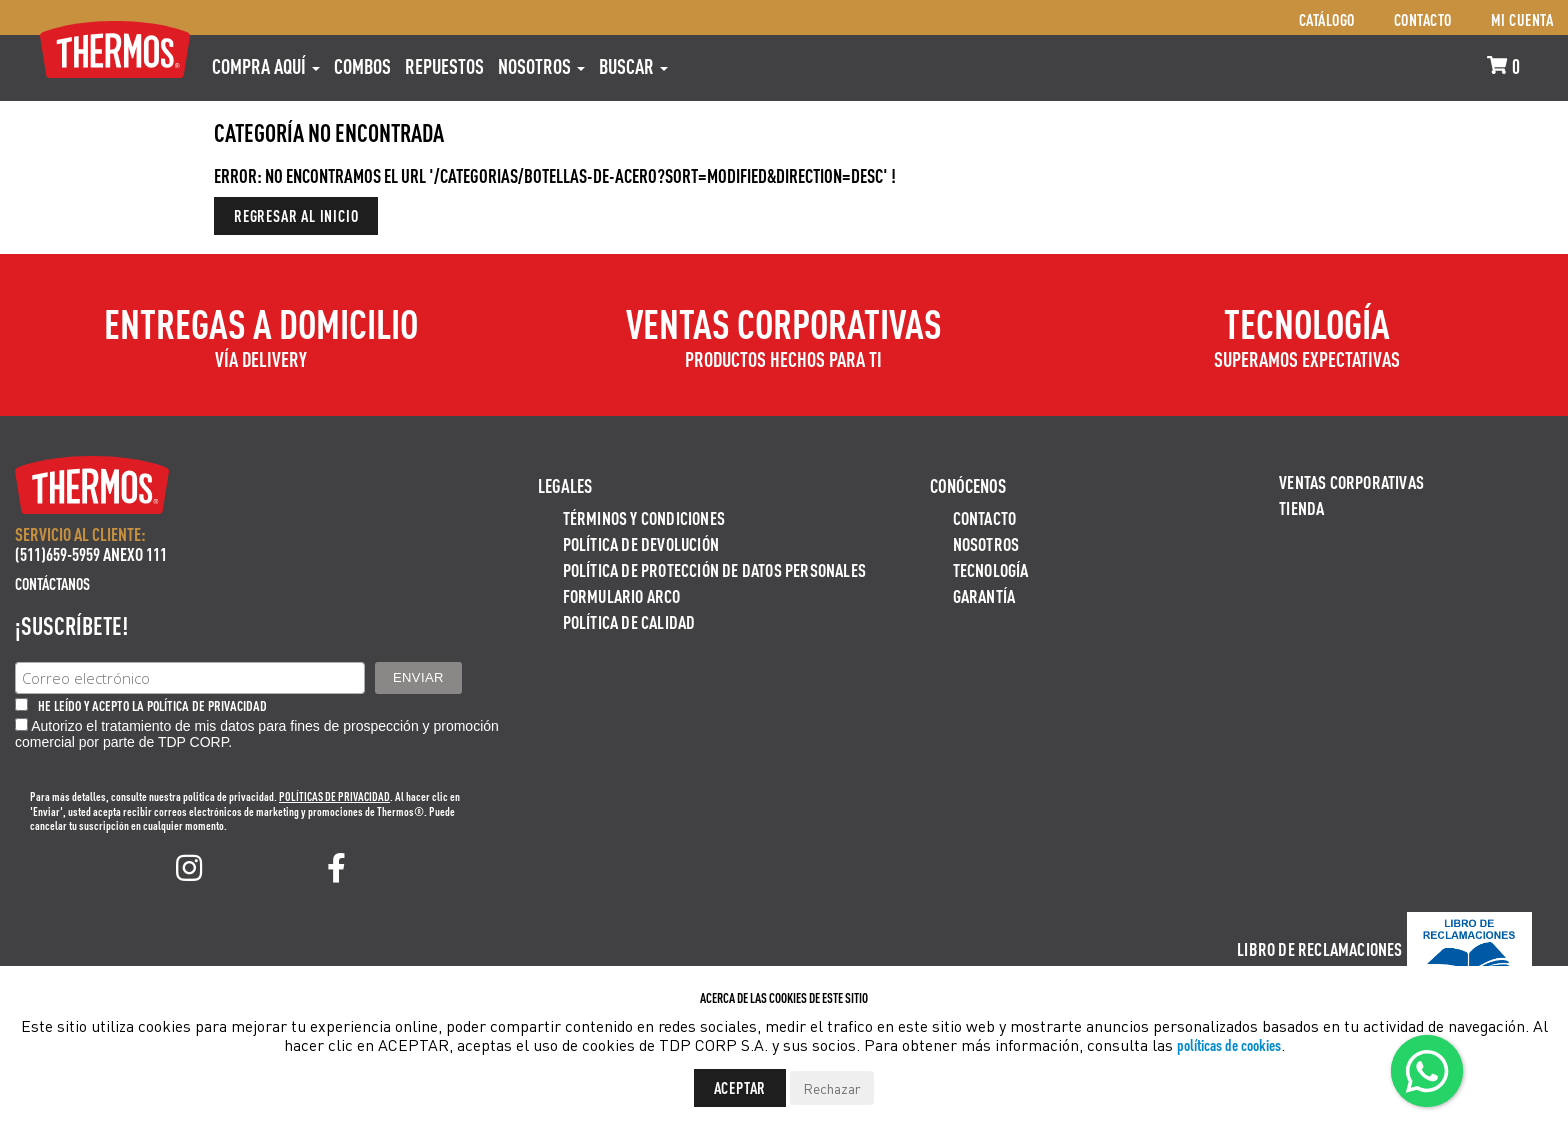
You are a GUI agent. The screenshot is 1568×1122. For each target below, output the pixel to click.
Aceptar (740, 1087)
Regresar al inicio (296, 215)
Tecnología (991, 569)
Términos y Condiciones (644, 517)
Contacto (1423, 19)
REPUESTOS (444, 66)
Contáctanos (52, 583)
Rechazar (832, 1088)
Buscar (633, 66)
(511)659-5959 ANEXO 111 (91, 553)
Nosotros (541, 66)
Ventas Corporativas (1351, 481)
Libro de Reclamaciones (1319, 948)
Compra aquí (266, 66)
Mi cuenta (1522, 19)
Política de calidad (629, 621)
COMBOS (362, 66)
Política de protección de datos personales (714, 569)
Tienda (1301, 507)
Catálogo (1327, 19)
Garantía (984, 595)
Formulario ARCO (622, 595)
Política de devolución (641, 543)
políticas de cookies (1229, 1044)
